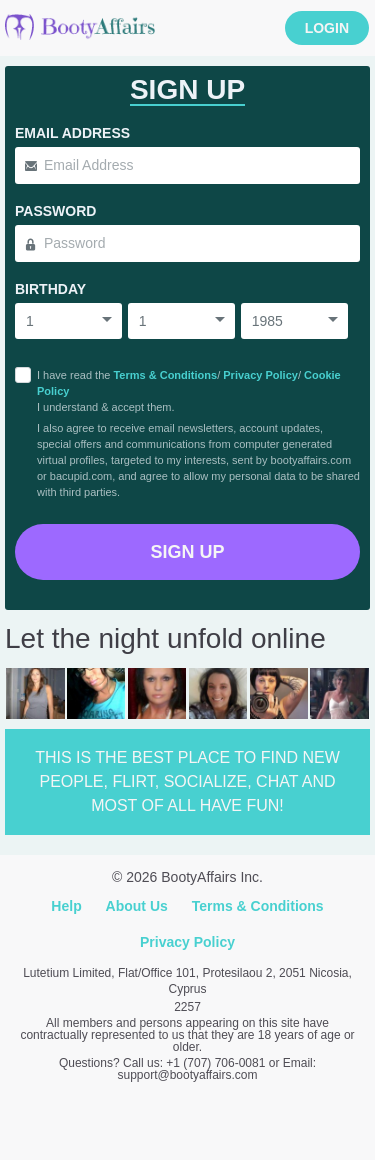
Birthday (50, 289)
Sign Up (187, 552)
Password (55, 211)
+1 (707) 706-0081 (215, 1063)
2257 (187, 1007)
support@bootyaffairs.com (187, 1075)
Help (66, 906)
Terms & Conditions (165, 375)
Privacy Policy (260, 375)
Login (327, 28)
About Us (137, 906)
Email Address (72, 133)
